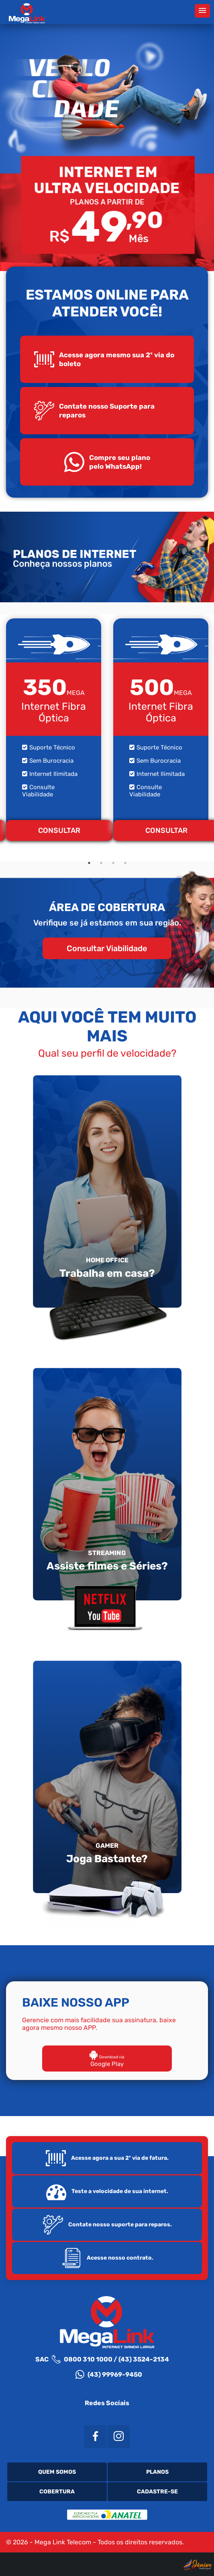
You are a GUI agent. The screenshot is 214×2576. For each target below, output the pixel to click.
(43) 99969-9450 (108, 2374)
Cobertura (57, 2491)
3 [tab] (113, 863)
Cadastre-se (157, 2491)
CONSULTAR (59, 830)
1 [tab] (89, 863)
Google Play (107, 2060)
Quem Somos (57, 2472)
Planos (157, 2472)
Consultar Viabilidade (107, 948)
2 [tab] (101, 863)
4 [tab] (125, 863)
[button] (202, 11)
